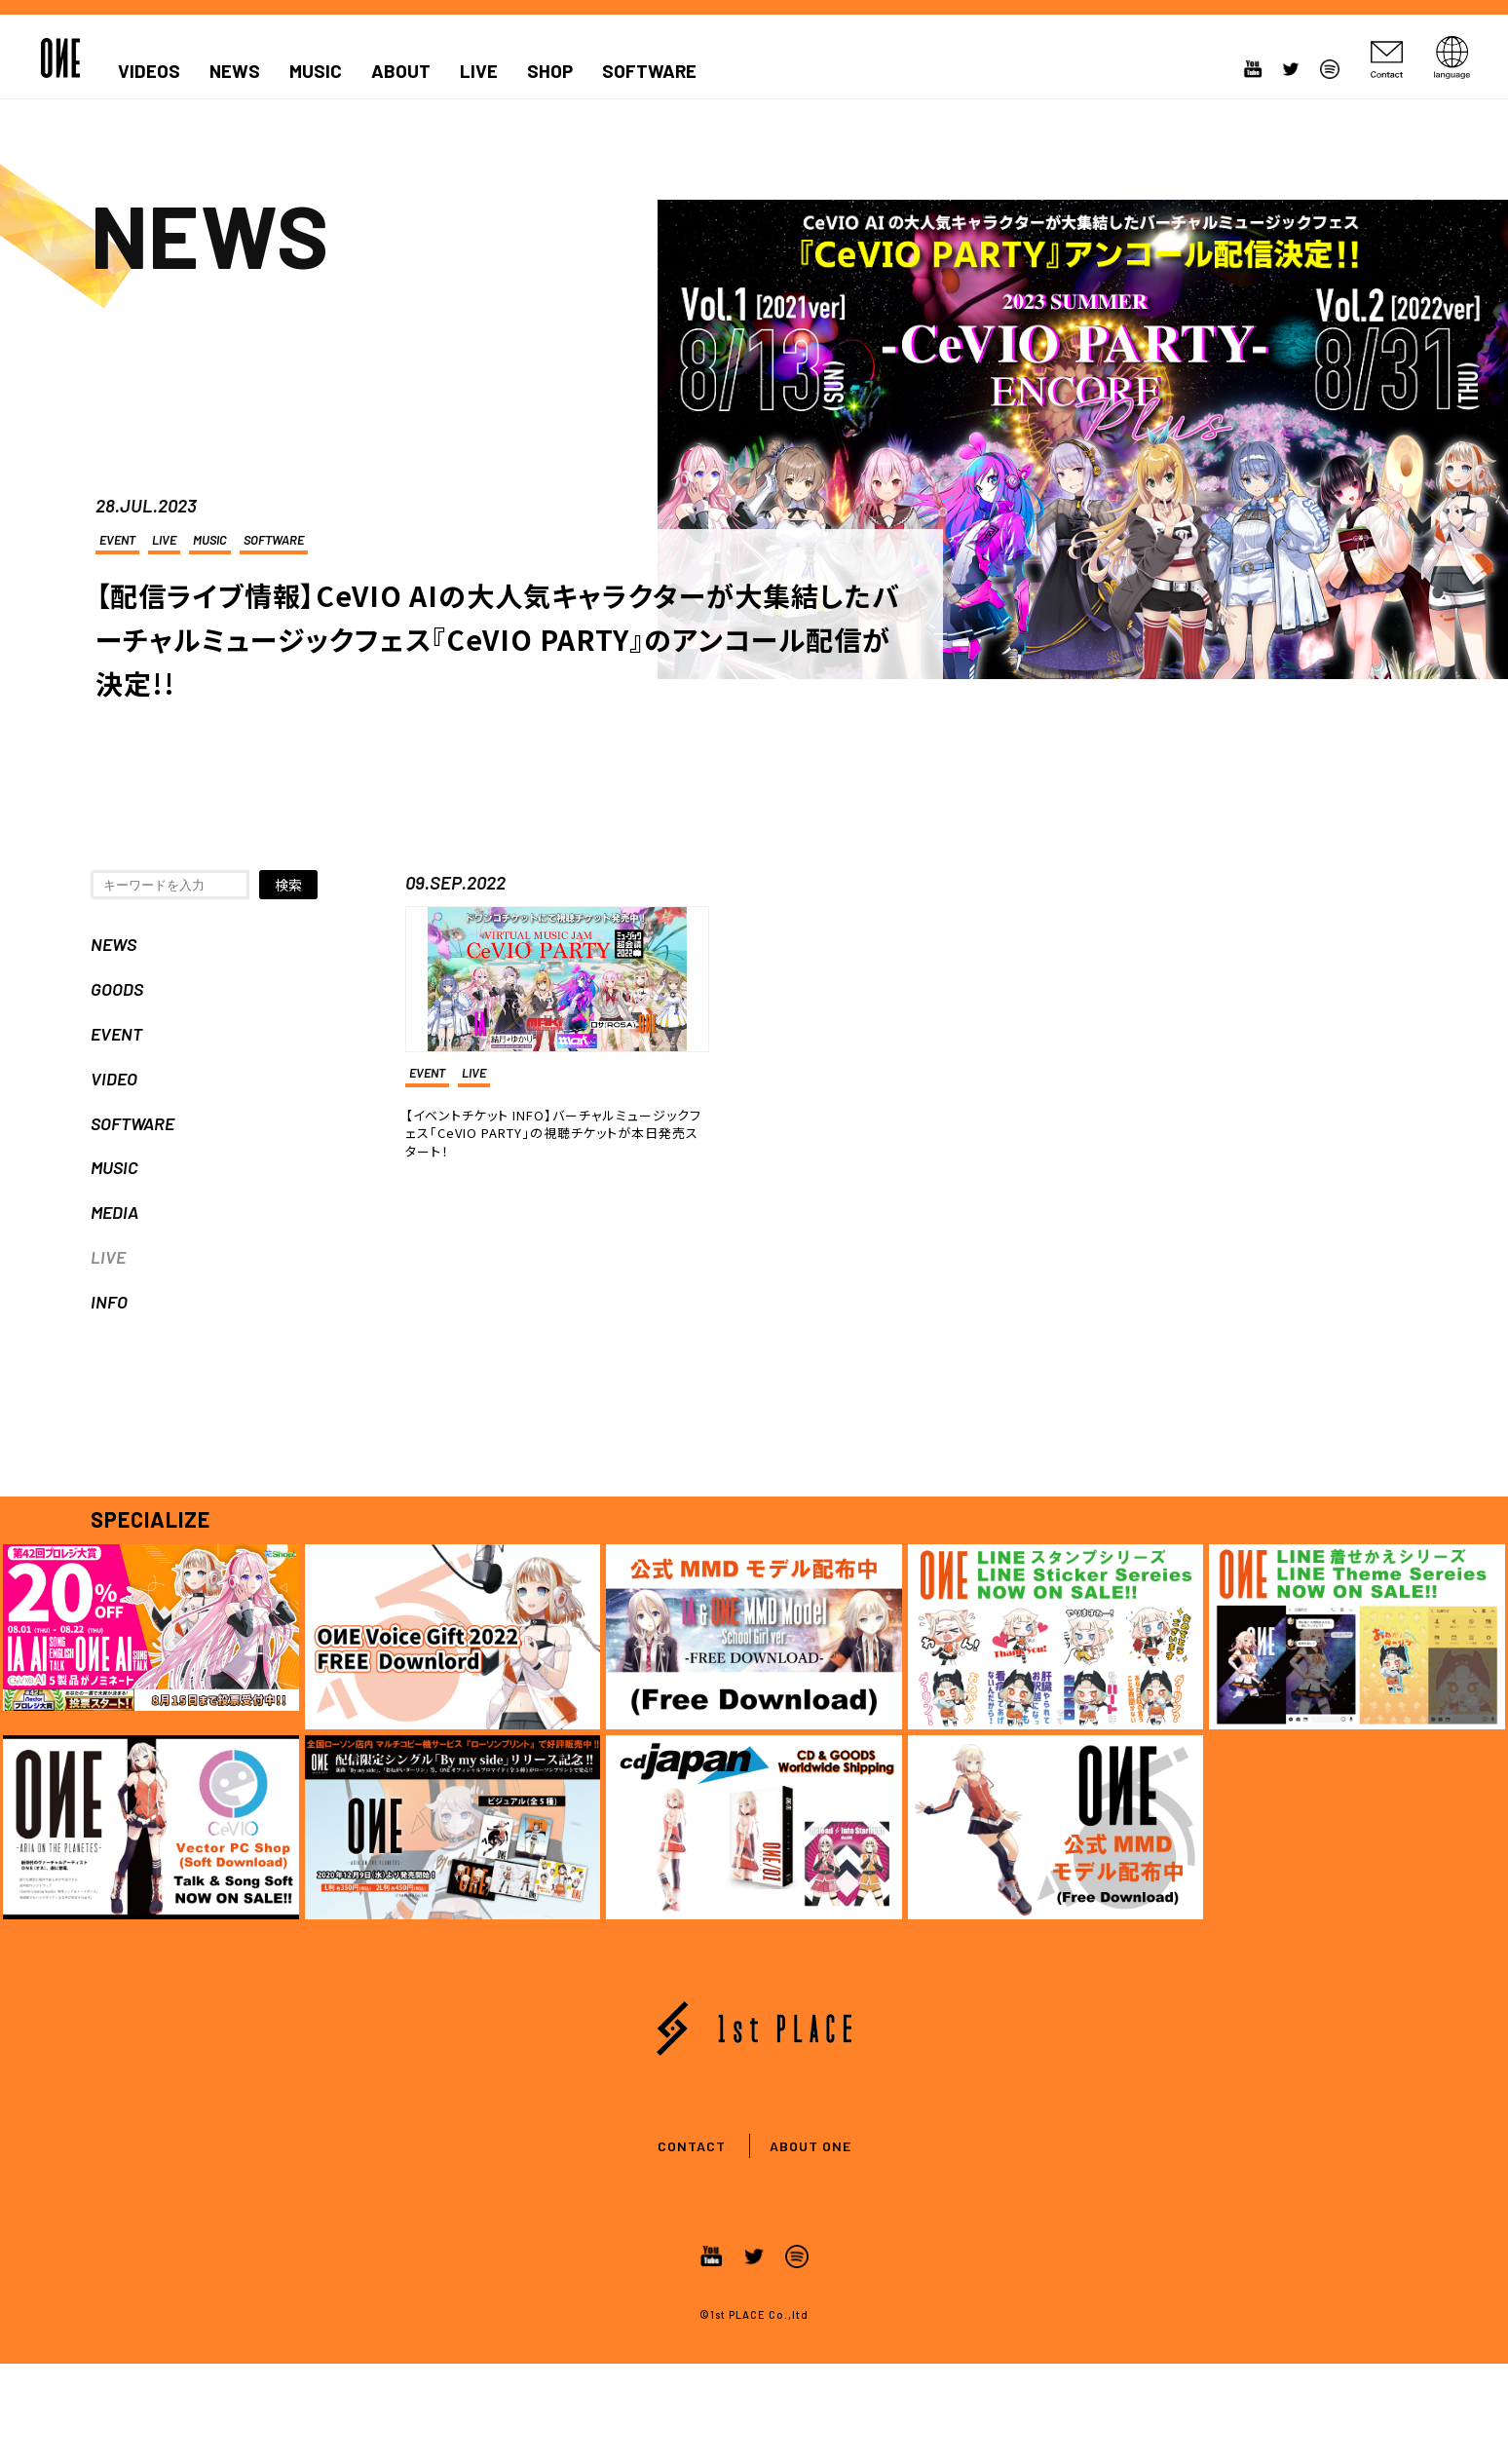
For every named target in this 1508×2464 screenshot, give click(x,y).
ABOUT (401, 71)
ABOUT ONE (810, 2146)
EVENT (117, 540)
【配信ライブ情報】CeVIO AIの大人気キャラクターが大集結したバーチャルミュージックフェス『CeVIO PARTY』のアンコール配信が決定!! (497, 639)
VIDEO (114, 1078)
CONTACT (692, 2146)
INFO (109, 1301)
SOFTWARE (649, 71)
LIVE (479, 71)
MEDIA (114, 1212)
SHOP (550, 71)
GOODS (117, 989)
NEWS (234, 71)
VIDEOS (149, 71)
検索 (288, 884)
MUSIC (315, 71)
